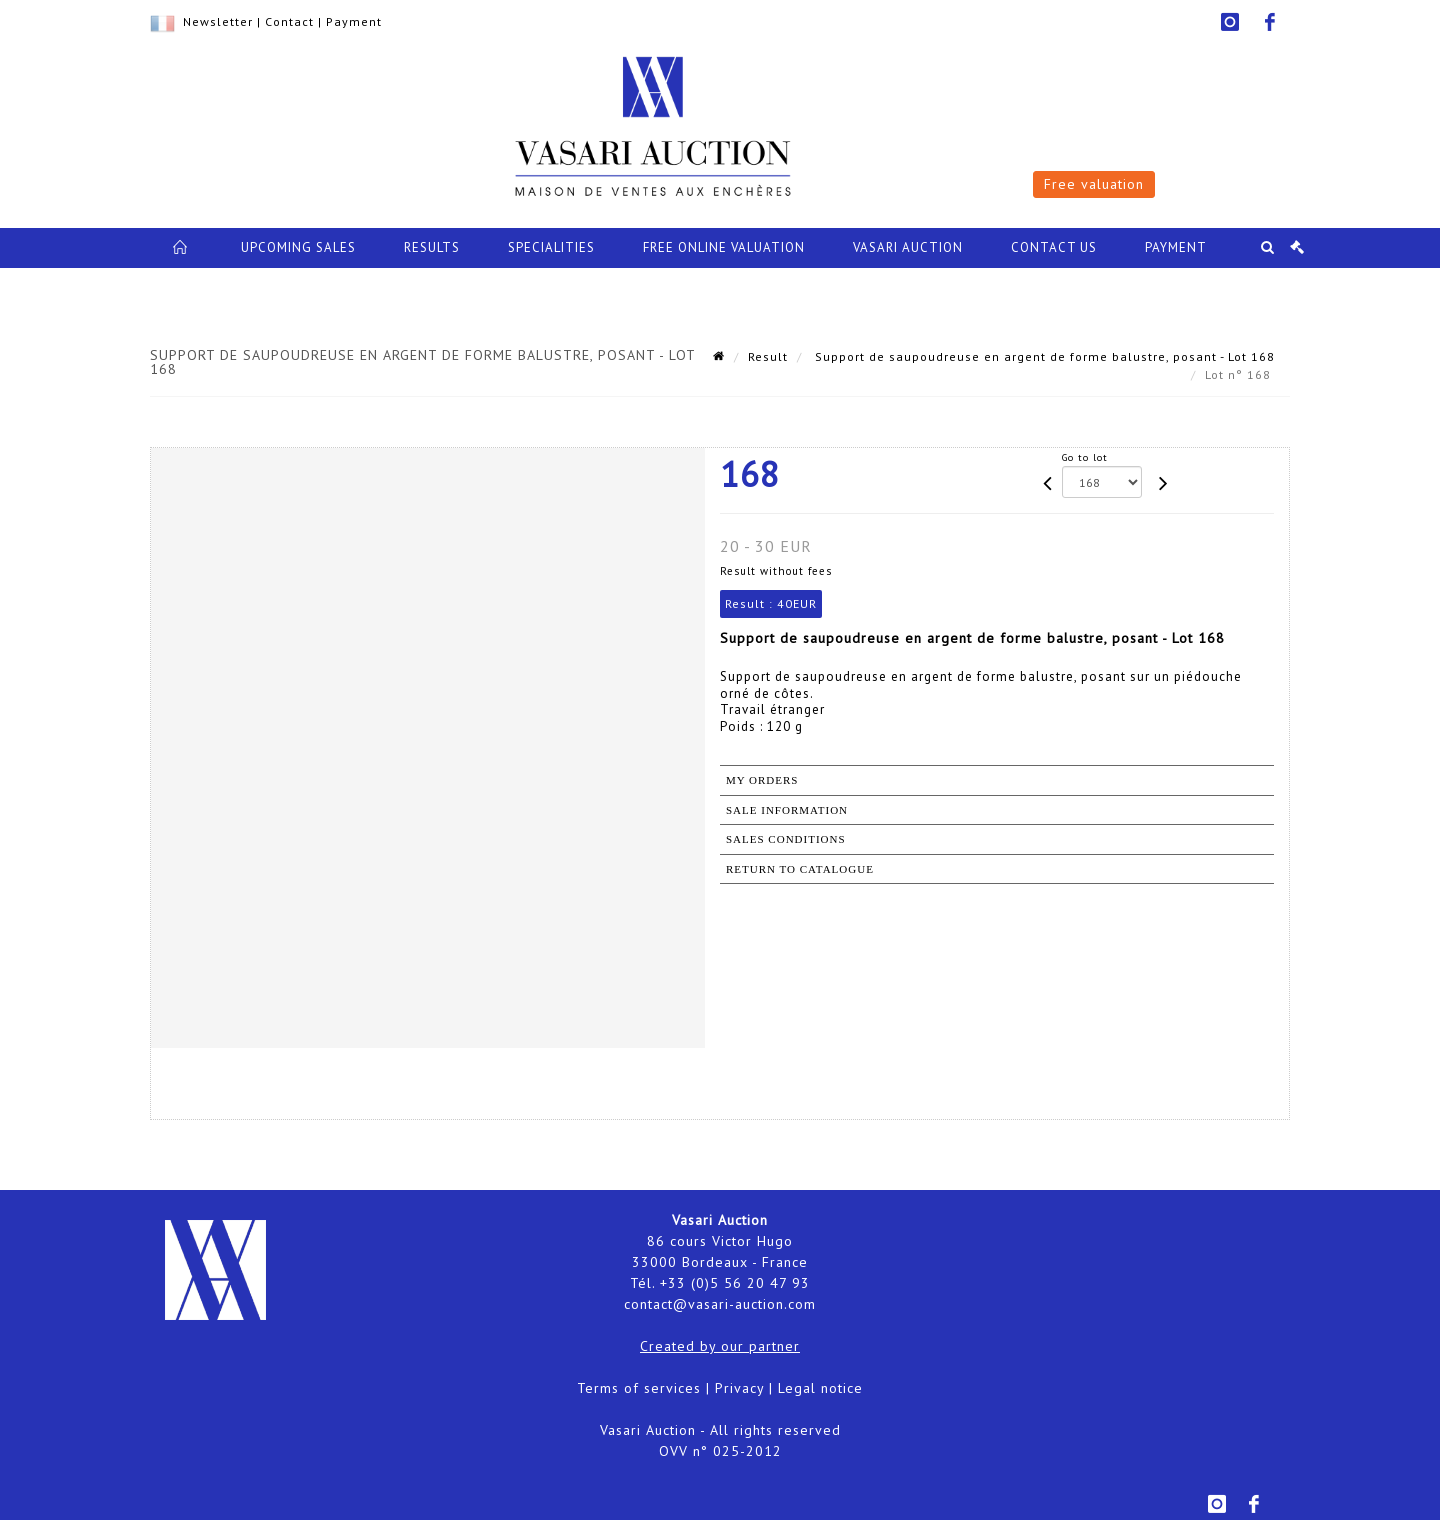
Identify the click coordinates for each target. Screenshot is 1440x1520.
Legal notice (820, 1388)
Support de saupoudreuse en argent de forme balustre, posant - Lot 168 (1043, 356)
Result (768, 356)
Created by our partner (720, 1346)
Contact (289, 21)
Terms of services (639, 1388)
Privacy (739, 1388)
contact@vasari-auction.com (720, 1304)
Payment (354, 21)
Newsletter (218, 21)
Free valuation (1094, 184)
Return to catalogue (800, 869)
